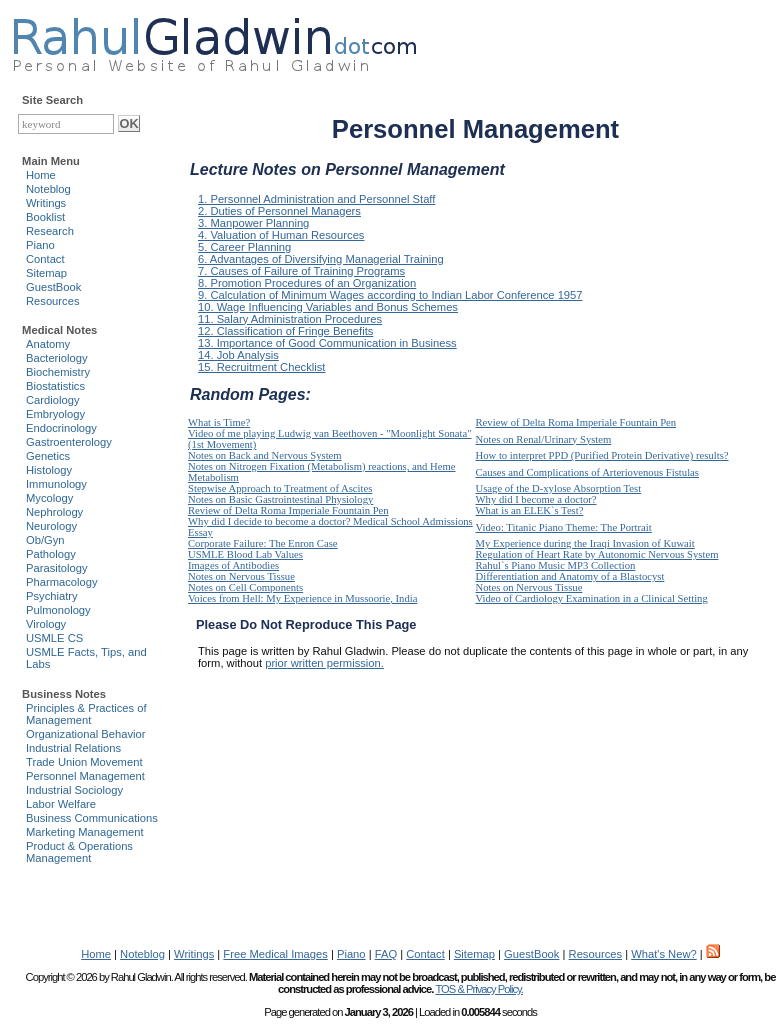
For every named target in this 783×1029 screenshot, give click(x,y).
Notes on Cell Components (245, 587)
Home (41, 175)
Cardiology (52, 400)
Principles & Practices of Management (86, 714)
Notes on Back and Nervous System (265, 455)
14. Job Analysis (238, 355)
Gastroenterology (69, 442)
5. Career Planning (244, 247)
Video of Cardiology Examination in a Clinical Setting (592, 598)
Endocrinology (61, 428)
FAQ (386, 954)
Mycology (49, 498)
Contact (45, 259)
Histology (49, 470)
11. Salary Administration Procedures (290, 319)
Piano (40, 245)
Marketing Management (85, 832)
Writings (46, 203)
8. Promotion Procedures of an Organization (307, 283)
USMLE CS (54, 638)
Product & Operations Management (79, 852)
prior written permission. (324, 663)
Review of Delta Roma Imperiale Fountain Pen (576, 422)
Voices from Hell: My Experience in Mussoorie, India (302, 598)
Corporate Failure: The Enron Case (263, 543)
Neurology (51, 526)
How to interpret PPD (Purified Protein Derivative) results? (602, 455)
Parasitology (57, 568)
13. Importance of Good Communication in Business (327, 343)
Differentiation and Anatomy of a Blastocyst (570, 576)
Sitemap (46, 273)
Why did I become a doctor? (536, 499)
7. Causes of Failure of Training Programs (301, 271)
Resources (52, 301)
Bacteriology (57, 358)
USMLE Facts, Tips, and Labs (86, 658)
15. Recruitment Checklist (261, 367)
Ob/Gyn (45, 540)
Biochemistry (58, 372)
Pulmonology (58, 610)
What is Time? (219, 422)
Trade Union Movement (84, 762)
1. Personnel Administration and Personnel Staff (316, 199)
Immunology (56, 484)
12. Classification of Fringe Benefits (285, 331)
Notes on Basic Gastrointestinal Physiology (280, 499)
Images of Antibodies (233, 565)
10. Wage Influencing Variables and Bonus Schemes (328, 307)
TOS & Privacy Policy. (478, 989)
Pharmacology (62, 582)
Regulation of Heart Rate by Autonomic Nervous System (597, 554)
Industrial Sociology (74, 790)
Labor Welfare (61, 804)
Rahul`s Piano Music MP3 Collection (556, 565)
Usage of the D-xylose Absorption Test (559, 488)
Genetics (48, 456)
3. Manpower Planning (253, 223)
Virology (46, 624)
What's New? (664, 954)
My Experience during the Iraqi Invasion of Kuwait (585, 543)
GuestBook (53, 287)
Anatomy (48, 344)
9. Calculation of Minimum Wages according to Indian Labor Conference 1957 (390, 295)
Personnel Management (85, 776)
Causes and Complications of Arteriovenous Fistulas (587, 472)
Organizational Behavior (85, 734)
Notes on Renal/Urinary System (544, 439)
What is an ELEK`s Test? (530, 510)
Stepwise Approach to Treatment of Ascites (280, 488)
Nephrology (54, 512)
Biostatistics (55, 386)
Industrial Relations (73, 748)
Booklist (45, 217)
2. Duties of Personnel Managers (279, 211)
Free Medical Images (275, 954)
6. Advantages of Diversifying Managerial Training (321, 259)
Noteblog (48, 189)
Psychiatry (52, 596)
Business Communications (92, 818)
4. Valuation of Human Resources (281, 235)
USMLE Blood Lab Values (245, 554)
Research (50, 231)
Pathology (51, 554)
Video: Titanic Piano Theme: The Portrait (564, 527)
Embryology (55, 414)
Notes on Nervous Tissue (241, 576)
